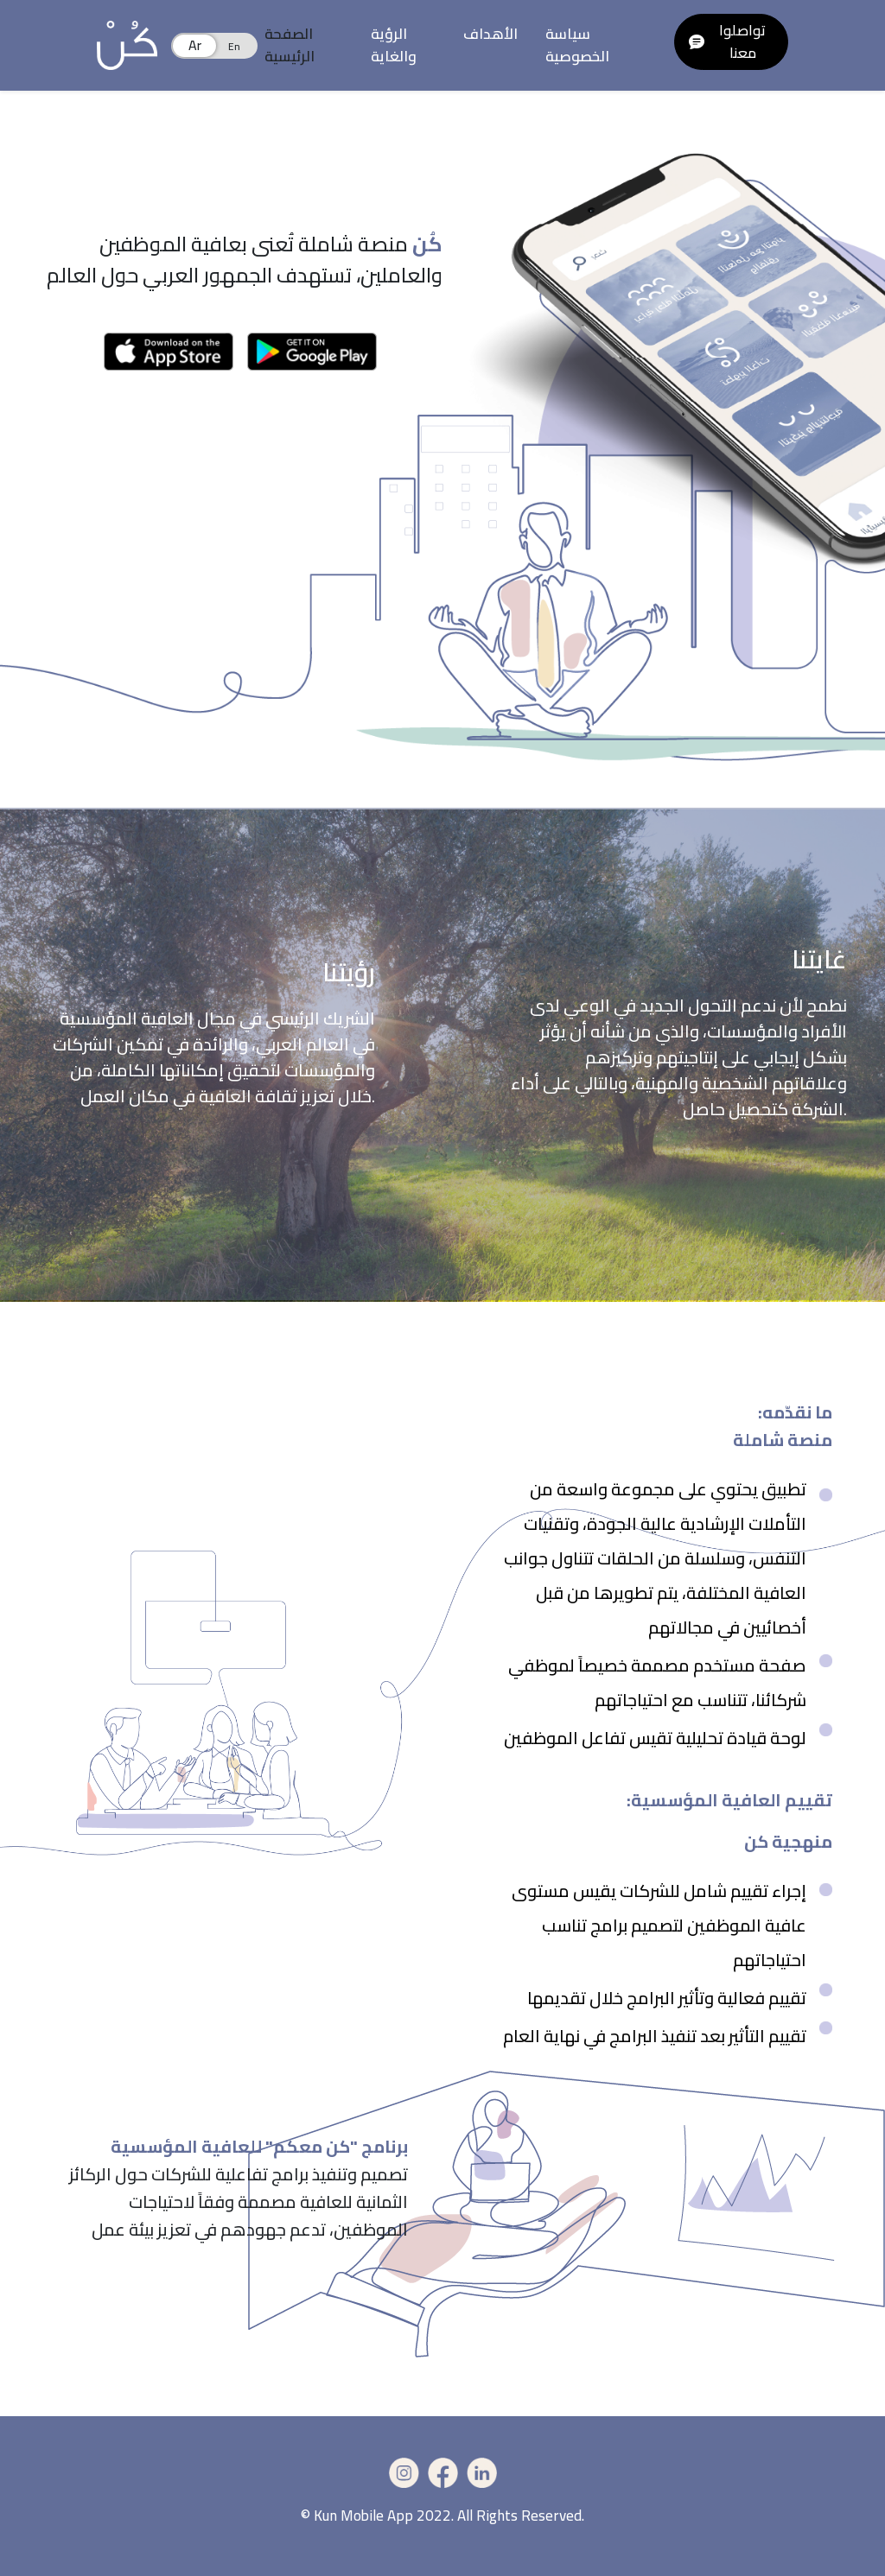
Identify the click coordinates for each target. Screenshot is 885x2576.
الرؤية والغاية (394, 45)
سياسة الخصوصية (577, 45)
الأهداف (490, 34)
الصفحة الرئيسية (289, 45)
